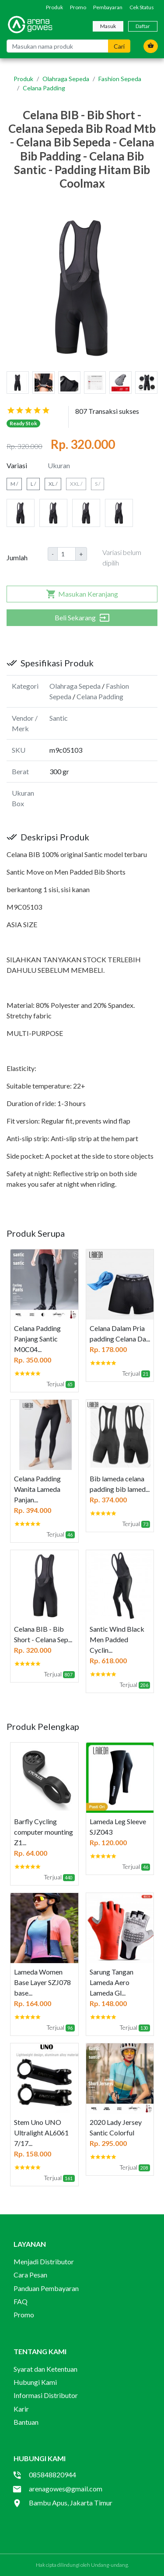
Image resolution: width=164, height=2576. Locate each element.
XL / (53, 483)
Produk (54, 7)
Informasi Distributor (46, 2395)
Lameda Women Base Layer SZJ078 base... (42, 1982)
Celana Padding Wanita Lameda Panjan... (37, 1489)
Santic (58, 718)
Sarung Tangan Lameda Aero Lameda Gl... (111, 1982)
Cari (119, 46)
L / (33, 483)
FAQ (21, 2301)
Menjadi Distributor (44, 2261)
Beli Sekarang (82, 617)
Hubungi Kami (35, 2382)
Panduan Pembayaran (46, 2288)
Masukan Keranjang (82, 594)
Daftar (143, 26)
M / (14, 483)
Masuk (108, 26)
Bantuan (26, 2422)
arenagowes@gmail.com (65, 2488)
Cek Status (141, 7)
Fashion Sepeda (119, 78)
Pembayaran (107, 7)
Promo (78, 7)
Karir (21, 2409)
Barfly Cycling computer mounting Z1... (43, 1832)
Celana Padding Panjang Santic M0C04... (37, 1338)
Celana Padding (44, 88)
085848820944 (52, 2474)
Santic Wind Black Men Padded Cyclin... (117, 1639)
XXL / (76, 483)
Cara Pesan (30, 2274)
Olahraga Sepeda (65, 78)
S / (97, 483)
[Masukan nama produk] (57, 46)
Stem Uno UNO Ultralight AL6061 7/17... (41, 2132)
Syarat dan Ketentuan (45, 2369)
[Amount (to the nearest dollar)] (66, 554)
